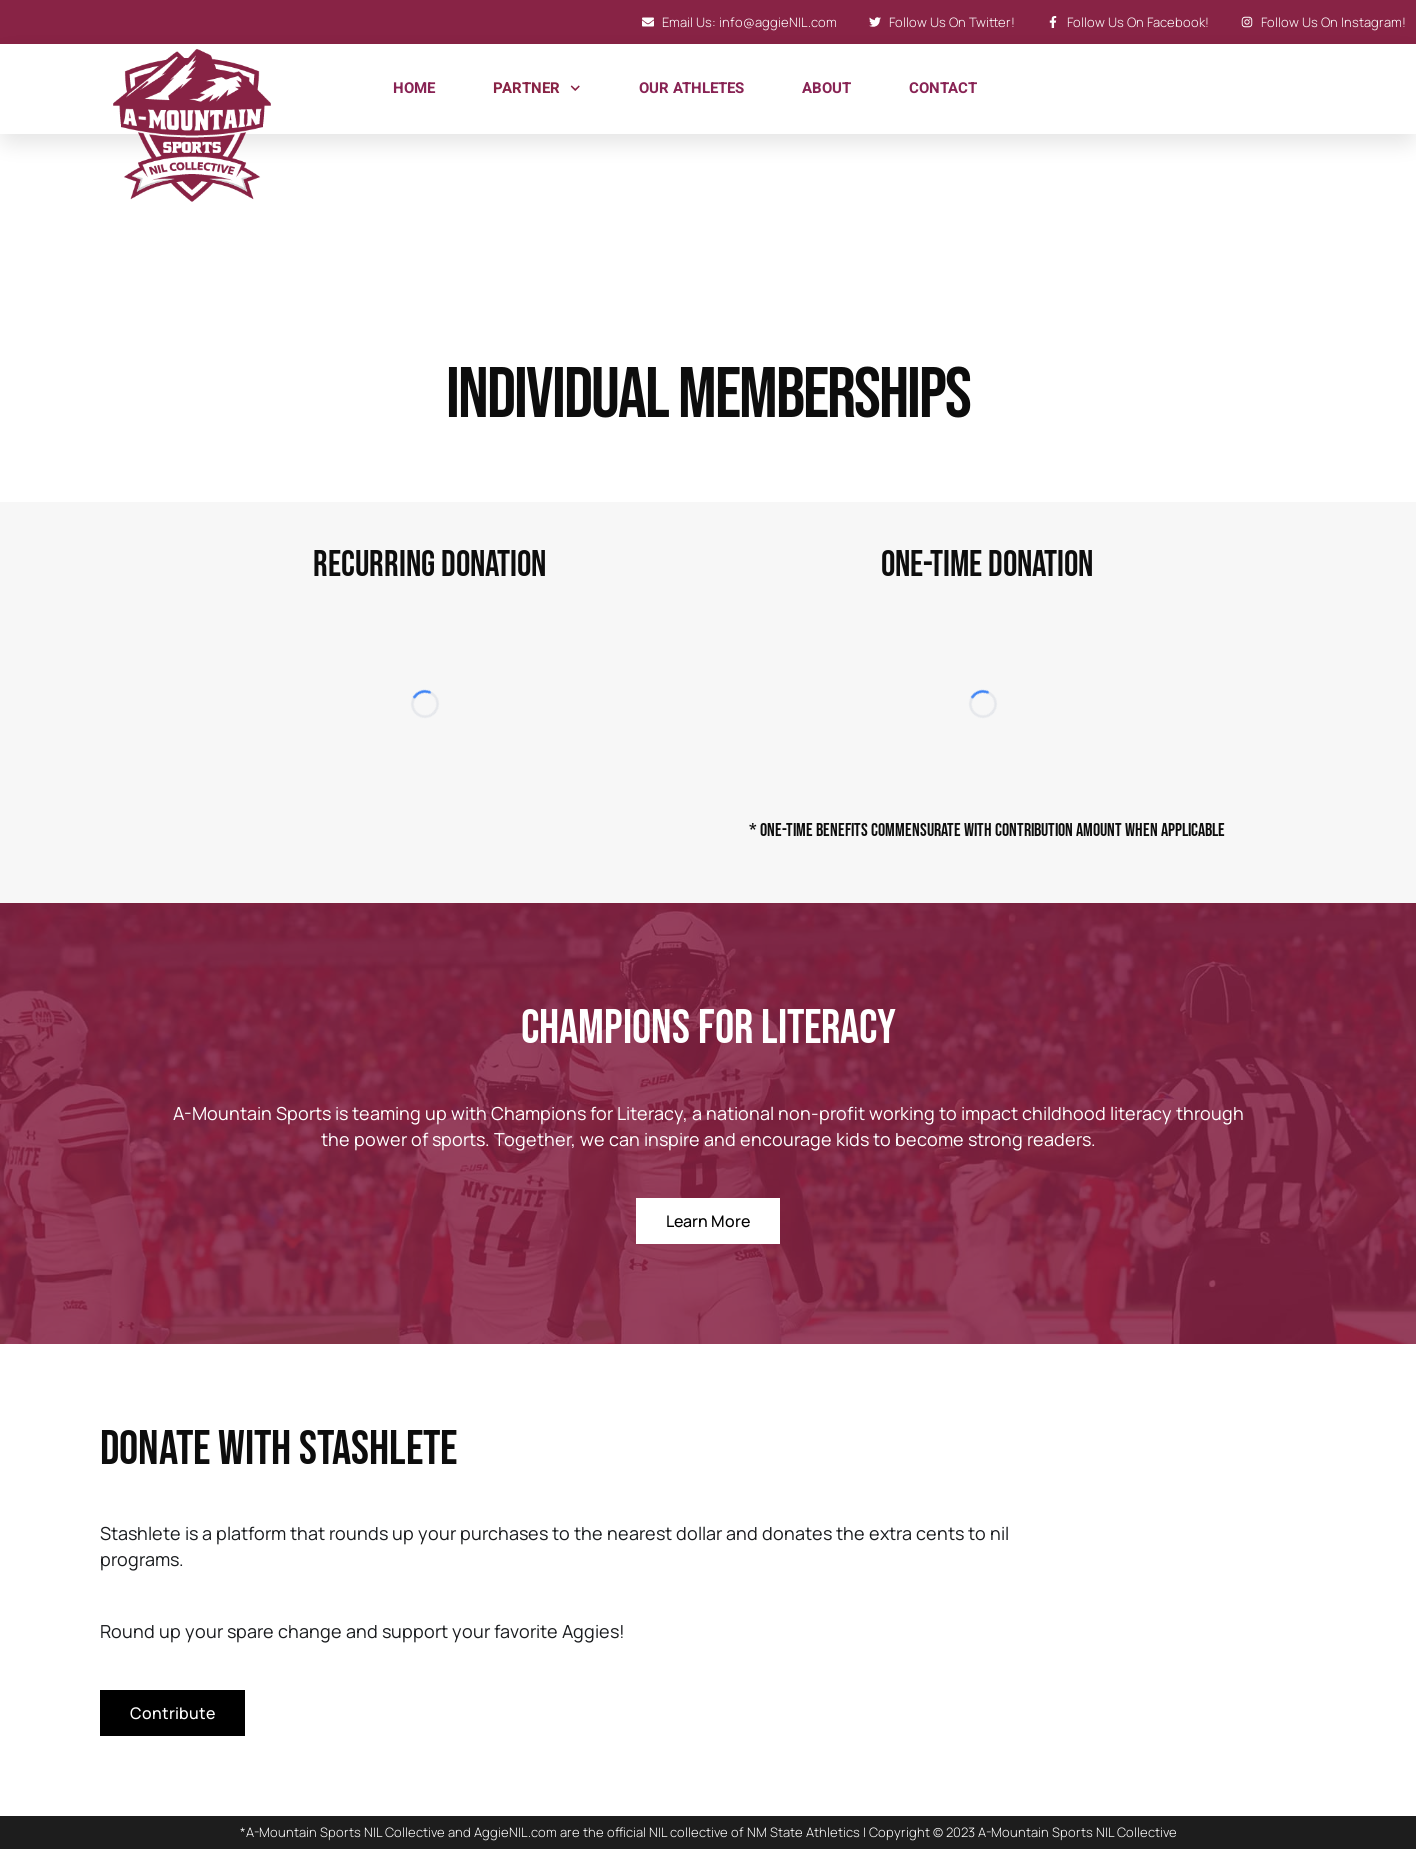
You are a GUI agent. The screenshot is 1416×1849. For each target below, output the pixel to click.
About (826, 88)
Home (414, 88)
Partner (537, 88)
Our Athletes (691, 88)
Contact (943, 88)
